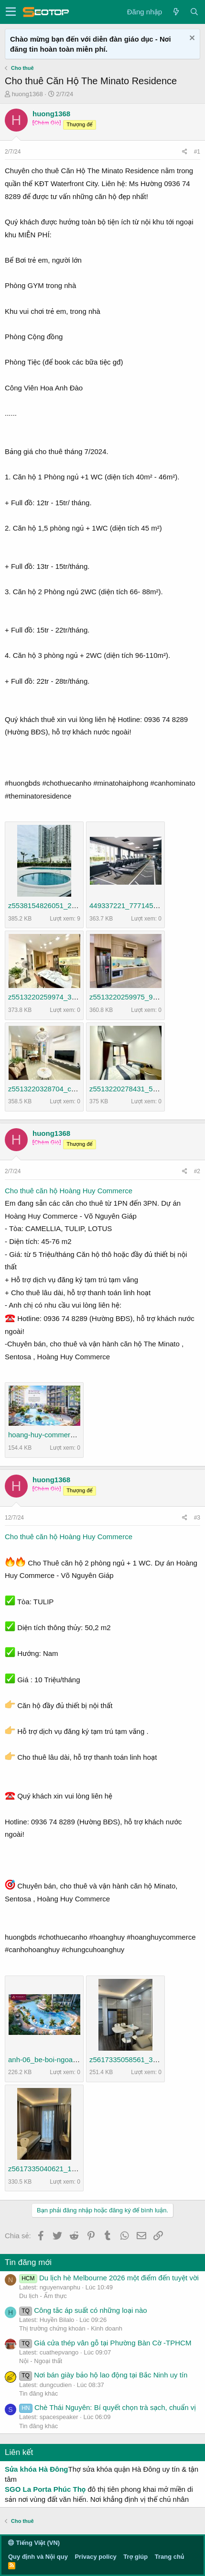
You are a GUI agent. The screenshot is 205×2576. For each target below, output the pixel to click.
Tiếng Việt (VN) (34, 2542)
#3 (197, 1517)
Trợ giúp (135, 2556)
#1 (197, 151)
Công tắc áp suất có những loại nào (83, 2310)
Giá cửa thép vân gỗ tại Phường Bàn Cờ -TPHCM (105, 2343)
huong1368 (27, 94)
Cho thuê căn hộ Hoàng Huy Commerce (68, 1191)
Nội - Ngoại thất (40, 2361)
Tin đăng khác (38, 2393)
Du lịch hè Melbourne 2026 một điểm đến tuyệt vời (109, 2278)
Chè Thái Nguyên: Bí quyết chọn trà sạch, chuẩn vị (107, 2407)
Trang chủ (169, 2556)
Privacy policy (95, 2556)
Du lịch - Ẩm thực (43, 2295)
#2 (197, 1171)
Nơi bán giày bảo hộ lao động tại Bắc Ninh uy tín (103, 2375)
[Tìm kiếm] (194, 12)
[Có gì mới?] (176, 12)
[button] (11, 12)
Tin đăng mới (28, 2262)
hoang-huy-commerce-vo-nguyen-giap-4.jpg (78, 1435)
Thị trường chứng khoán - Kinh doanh (70, 2328)
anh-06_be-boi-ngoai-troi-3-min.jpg (63, 2059)
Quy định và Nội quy (38, 2556)
